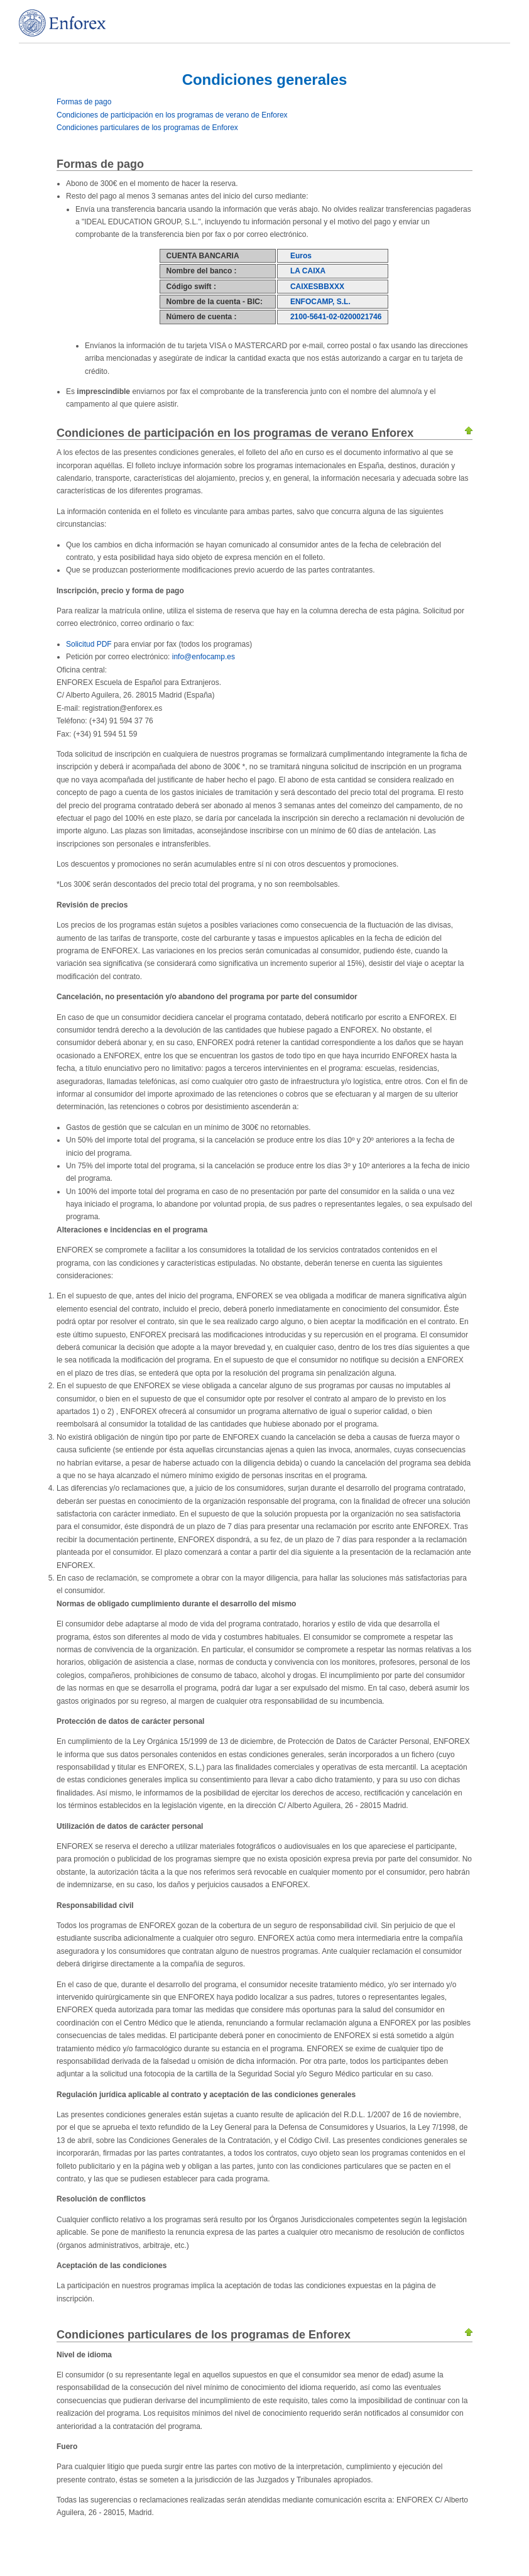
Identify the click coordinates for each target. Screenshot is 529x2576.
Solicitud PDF (89, 644)
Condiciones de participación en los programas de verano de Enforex (172, 115)
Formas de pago (84, 101)
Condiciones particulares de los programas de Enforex (147, 127)
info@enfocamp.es (203, 656)
